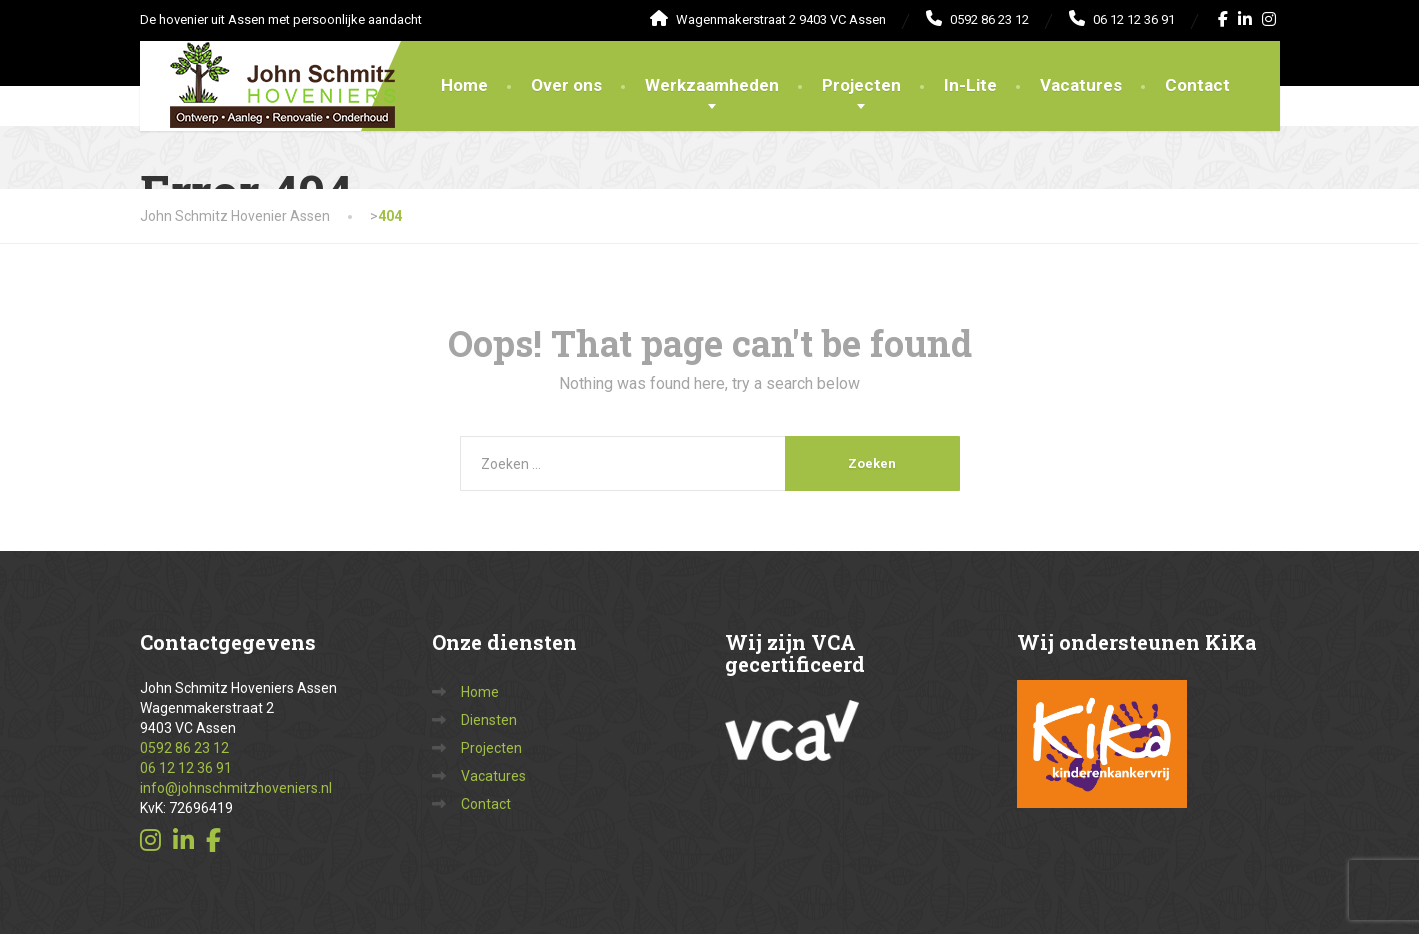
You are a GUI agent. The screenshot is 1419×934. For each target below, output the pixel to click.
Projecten (861, 85)
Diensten (489, 720)
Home (464, 85)
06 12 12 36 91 (186, 768)
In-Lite (970, 85)
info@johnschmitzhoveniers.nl (236, 788)
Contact (1197, 85)
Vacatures (1081, 85)
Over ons (566, 85)
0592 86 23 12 (184, 748)
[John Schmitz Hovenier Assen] (267, 66)
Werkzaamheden (712, 85)
